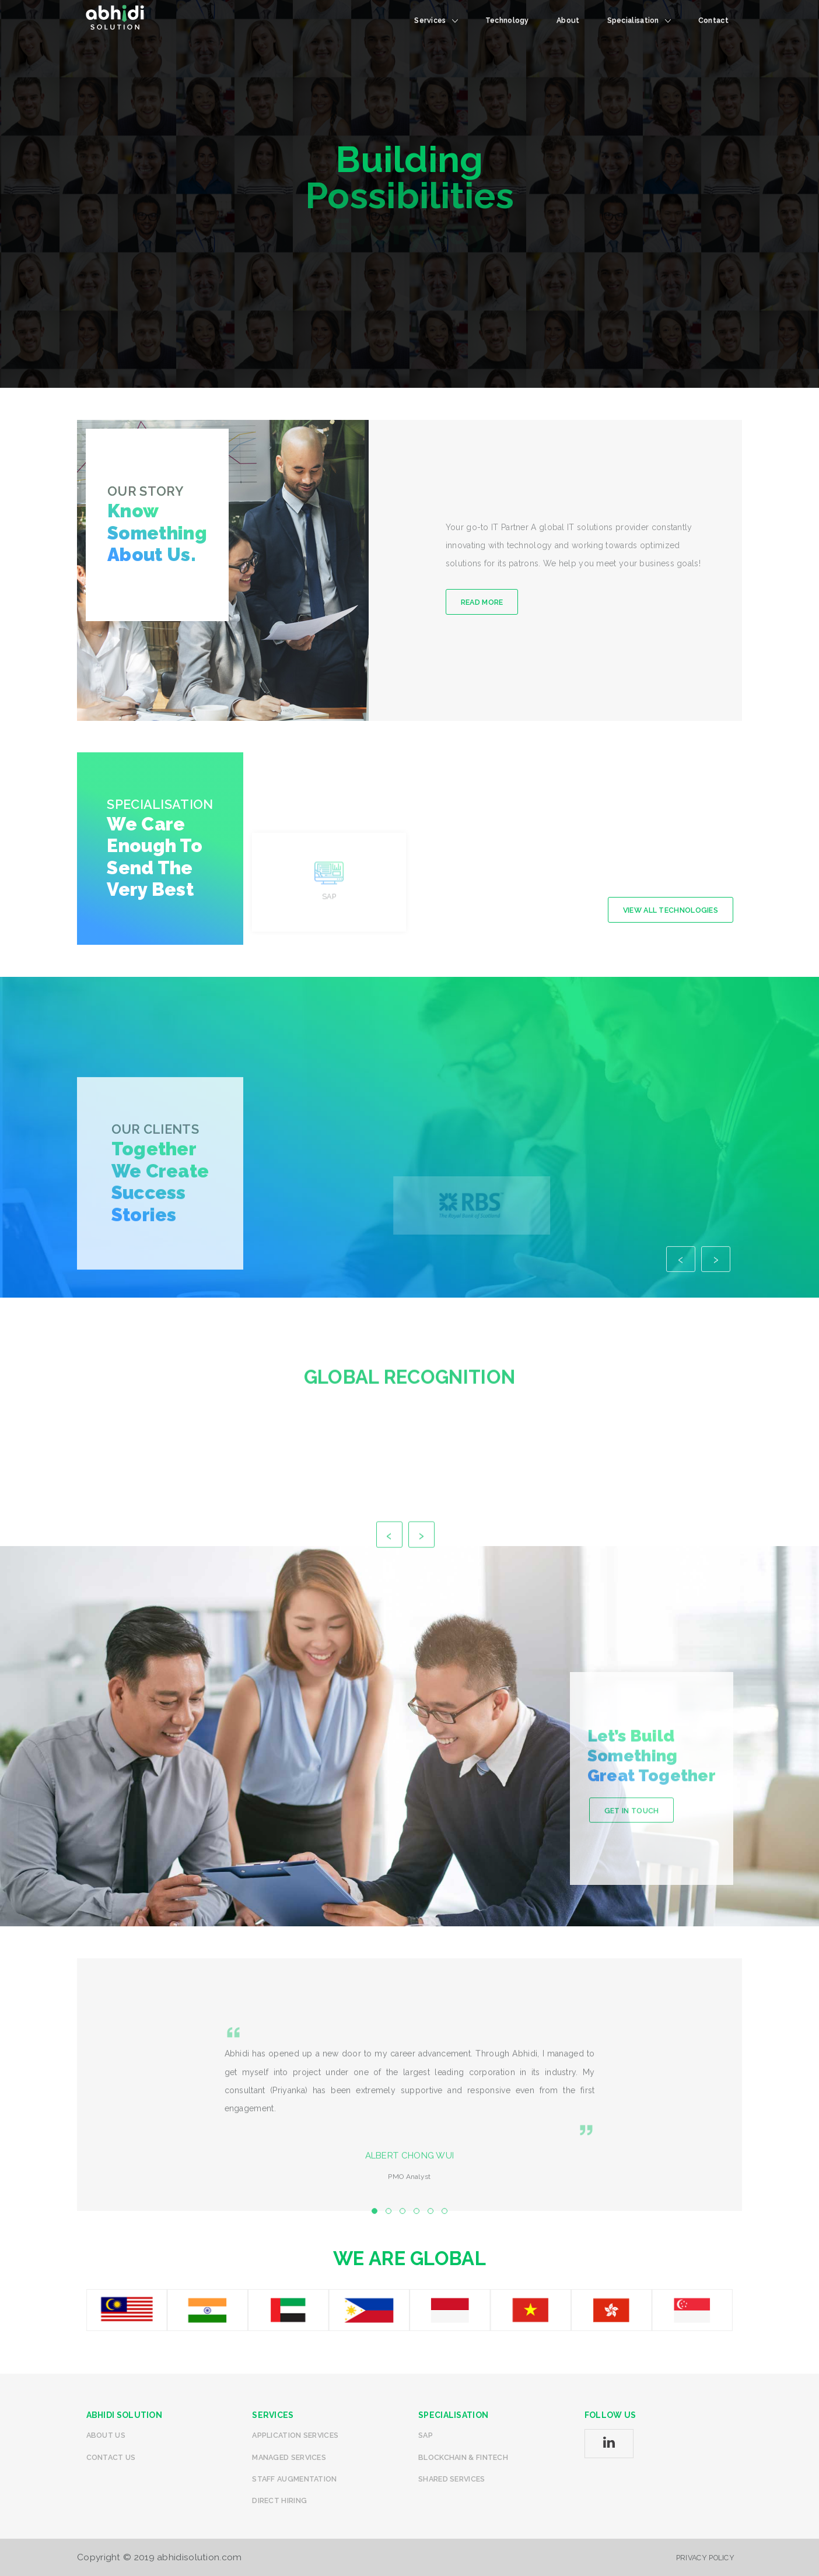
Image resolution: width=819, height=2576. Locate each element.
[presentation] (680, 1367)
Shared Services (451, 2479)
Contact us (111, 2457)
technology (507, 20)
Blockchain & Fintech (463, 2457)
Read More (482, 602)
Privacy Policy (705, 2557)
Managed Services (289, 2457)
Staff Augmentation (294, 2479)
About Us (105, 2435)
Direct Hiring (279, 2500)
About (568, 20)
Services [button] (435, 20)
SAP (425, 2435)
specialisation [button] (639, 20)
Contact (713, 20)
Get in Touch (631, 1926)
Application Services (295, 2435)
